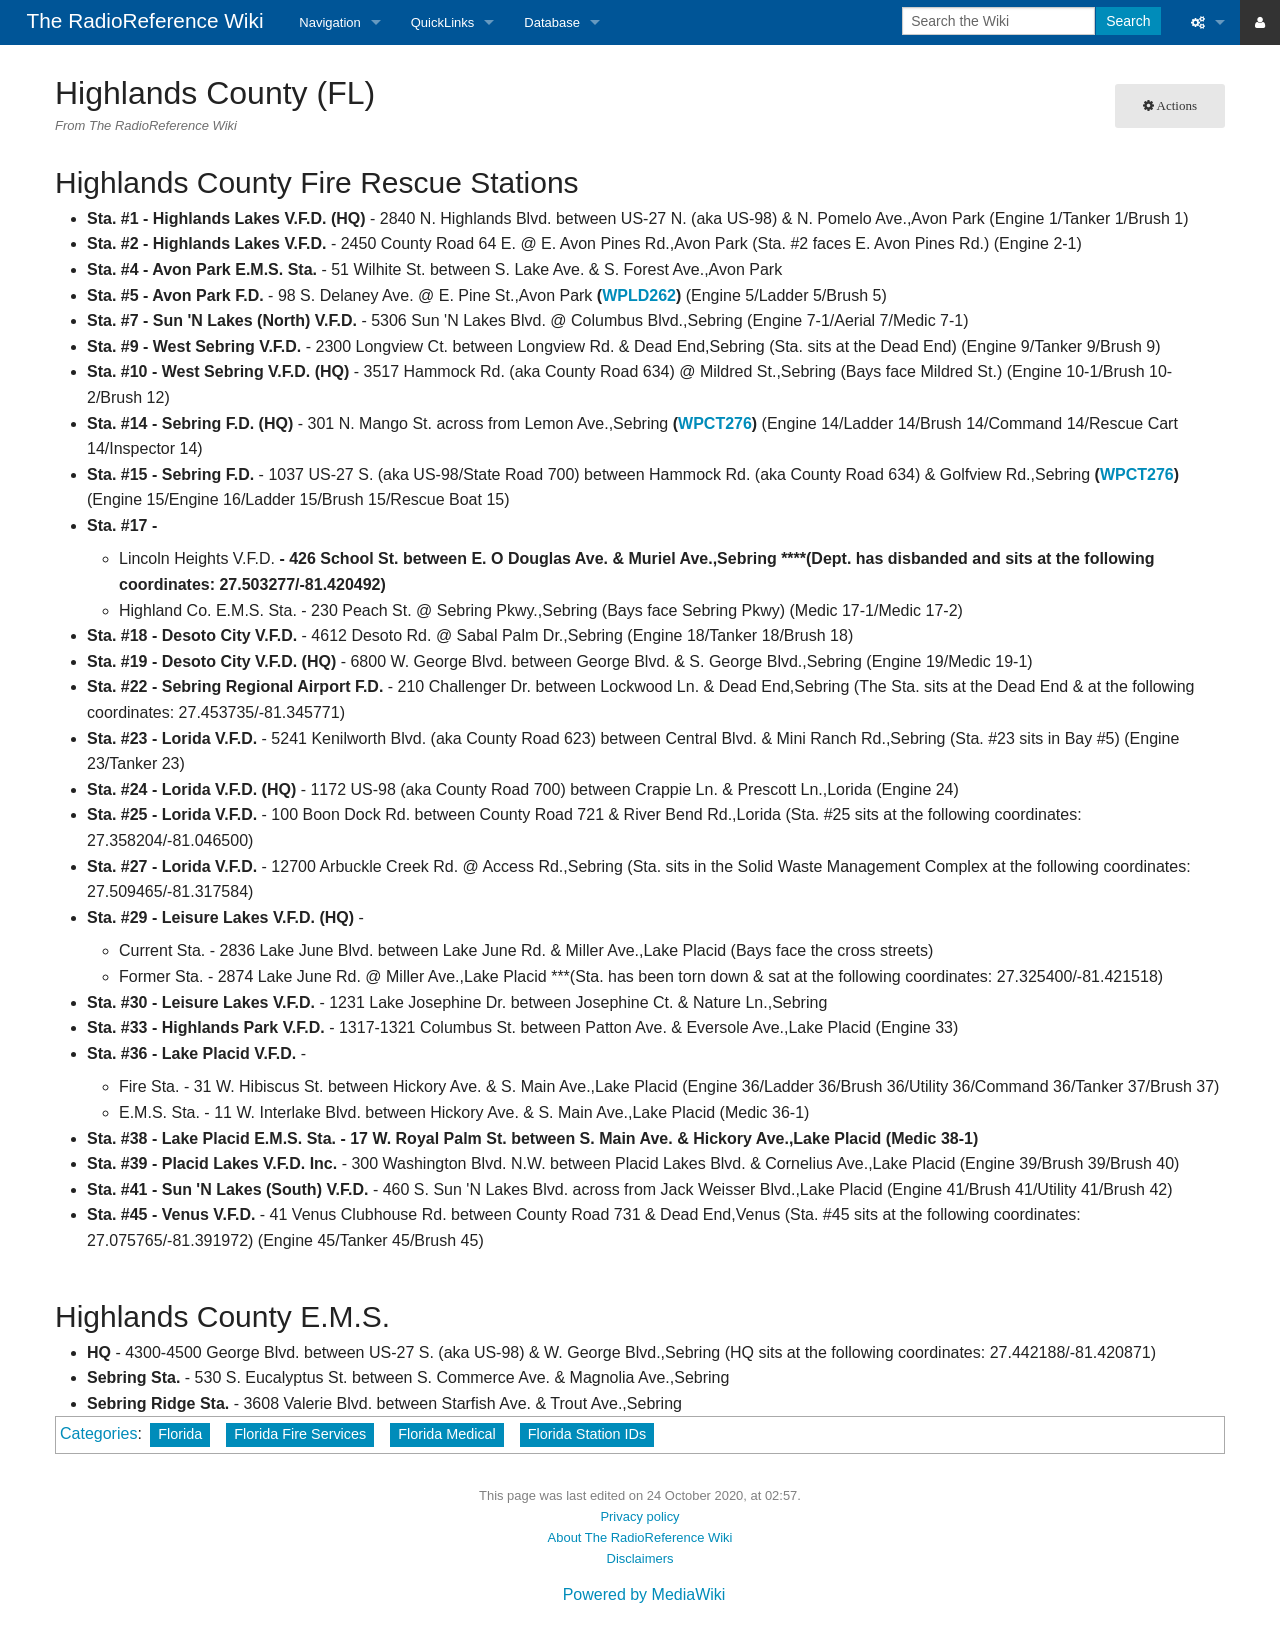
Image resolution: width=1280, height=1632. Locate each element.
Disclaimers (640, 1558)
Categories (98, 1433)
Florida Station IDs (587, 1434)
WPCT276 (715, 423)
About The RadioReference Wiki (640, 1537)
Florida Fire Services (300, 1434)
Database (552, 22)
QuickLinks (443, 22)
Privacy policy (639, 1516)
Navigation (329, 22)
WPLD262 (639, 295)
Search (1128, 21)
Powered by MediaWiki (644, 1594)
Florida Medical (447, 1434)
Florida (180, 1434)
